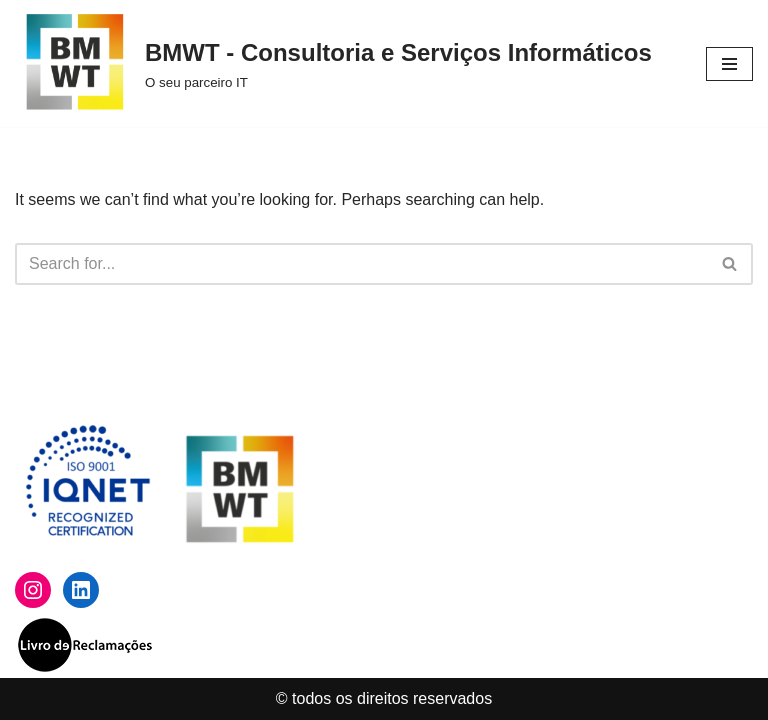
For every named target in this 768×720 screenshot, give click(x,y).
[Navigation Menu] (729, 64)
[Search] (361, 264)
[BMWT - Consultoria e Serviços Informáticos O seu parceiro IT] (333, 63)
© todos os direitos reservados (384, 698)
